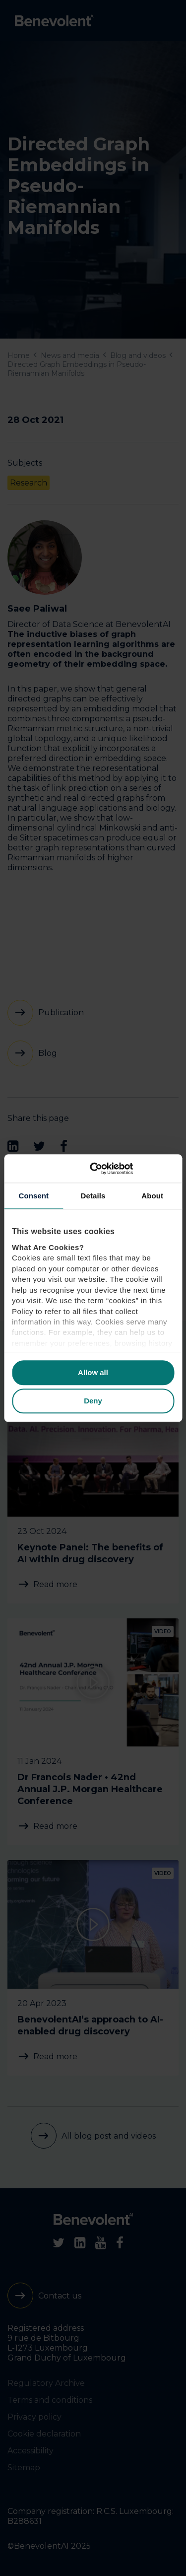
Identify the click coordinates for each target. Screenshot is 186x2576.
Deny (93, 1401)
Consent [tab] (33, 1195)
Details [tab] (93, 1195)
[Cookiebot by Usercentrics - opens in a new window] (132, 1168)
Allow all (93, 1373)
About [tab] (152, 1195)
